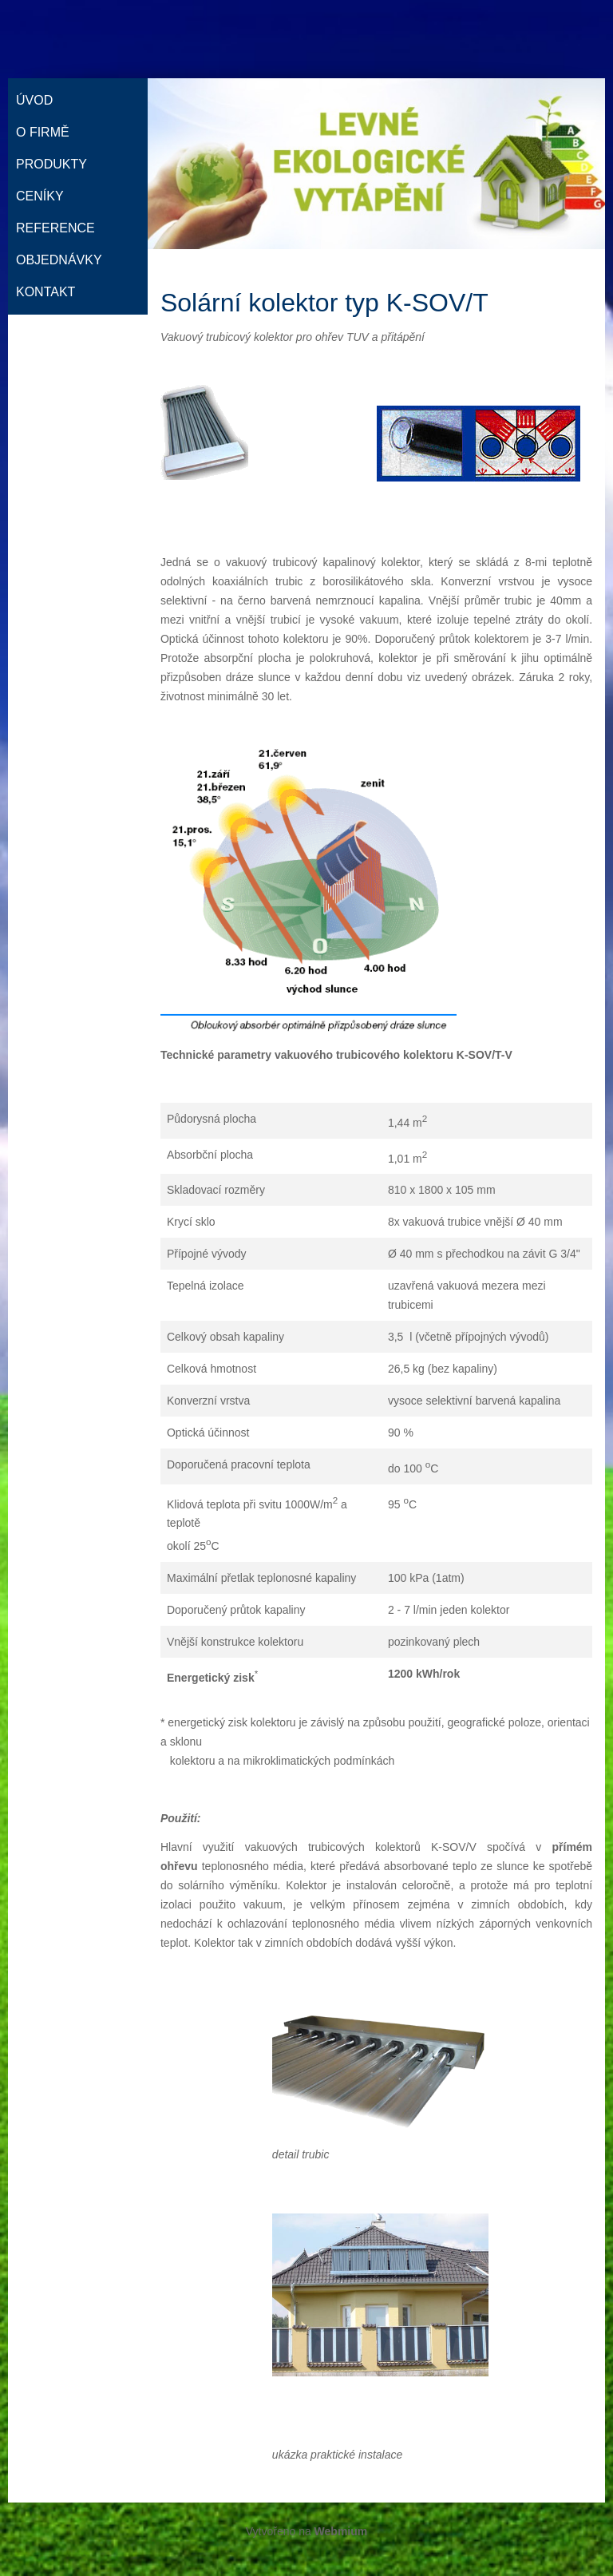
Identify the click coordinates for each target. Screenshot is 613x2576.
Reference (55, 228)
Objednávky (59, 260)
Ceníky (40, 196)
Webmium (341, 2531)
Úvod (34, 100)
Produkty (51, 164)
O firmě (42, 132)
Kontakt (45, 292)
